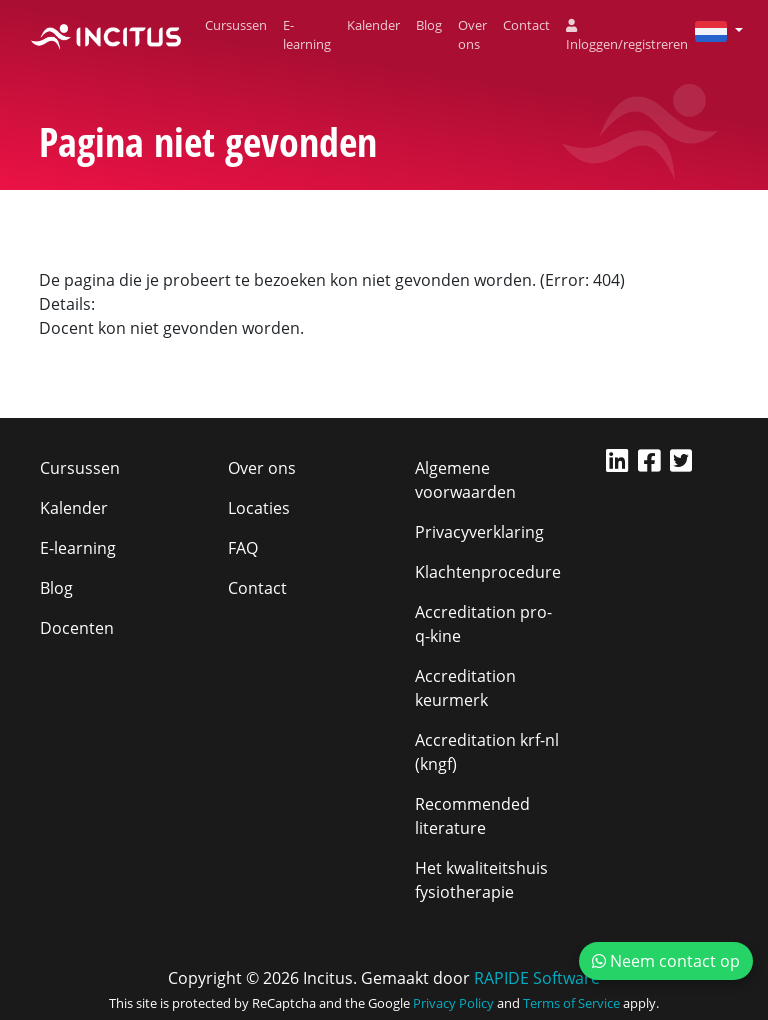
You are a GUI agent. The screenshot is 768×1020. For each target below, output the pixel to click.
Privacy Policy (453, 1003)
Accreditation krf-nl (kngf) (487, 752)
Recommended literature (472, 816)
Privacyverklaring (479, 532)
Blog (429, 25)
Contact (526, 25)
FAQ (243, 548)
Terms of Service (571, 1003)
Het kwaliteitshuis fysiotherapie (481, 880)
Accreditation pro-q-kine (483, 624)
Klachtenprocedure (488, 572)
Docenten (77, 628)
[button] (711, 30)
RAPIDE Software (537, 978)
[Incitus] (106, 35)
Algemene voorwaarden (465, 480)
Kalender (373, 25)
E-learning (307, 34)
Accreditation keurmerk (465, 688)
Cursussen (236, 25)
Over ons (472, 34)
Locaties (259, 508)
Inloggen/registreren (627, 36)
